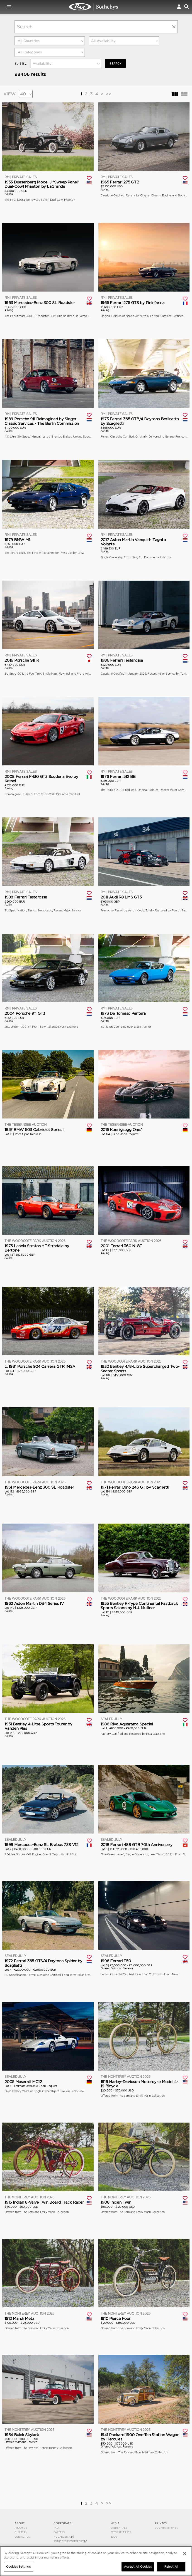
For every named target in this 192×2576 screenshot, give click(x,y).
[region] (96, 2561)
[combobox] (50, 40)
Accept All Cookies (138, 2566)
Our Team (21, 2532)
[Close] (185, 2554)
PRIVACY (161, 2523)
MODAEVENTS (63, 2536)
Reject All (171, 2566)
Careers (59, 2532)
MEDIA (114, 2523)
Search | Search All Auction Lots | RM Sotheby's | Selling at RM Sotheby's (94, 7)
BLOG (113, 2536)
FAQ (56, 2527)
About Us (21, 2527)
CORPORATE (62, 2523)
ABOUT (20, 2523)
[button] (179, 7)
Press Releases (120, 2532)
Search (116, 63)
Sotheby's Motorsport (70, 2541)
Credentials (118, 2527)
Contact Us (22, 2536)
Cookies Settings (166, 2527)
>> (108, 94)
